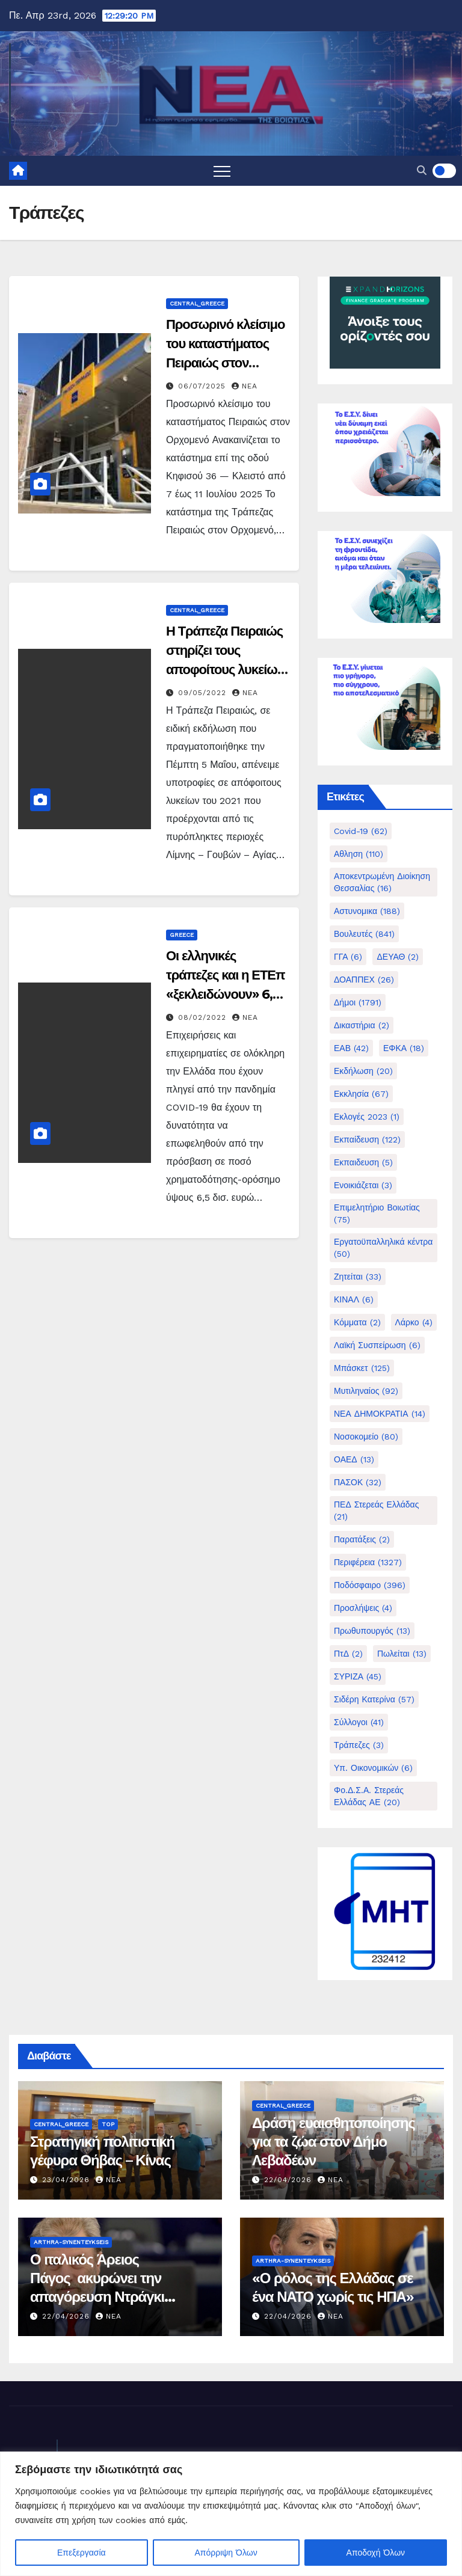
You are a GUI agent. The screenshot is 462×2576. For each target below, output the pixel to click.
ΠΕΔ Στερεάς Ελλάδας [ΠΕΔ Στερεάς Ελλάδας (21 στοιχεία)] (376, 1510)
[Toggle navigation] (222, 171)
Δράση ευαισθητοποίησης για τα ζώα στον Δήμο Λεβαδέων (333, 2141)
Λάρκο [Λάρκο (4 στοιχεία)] (414, 1322)
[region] (231, 2514)
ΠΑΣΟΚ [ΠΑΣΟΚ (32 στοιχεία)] (357, 1482)
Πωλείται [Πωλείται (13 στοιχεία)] (402, 1653)
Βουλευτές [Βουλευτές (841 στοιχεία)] (364, 934)
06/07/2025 (203, 386)
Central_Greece (197, 303)
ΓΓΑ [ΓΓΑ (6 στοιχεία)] (348, 956)
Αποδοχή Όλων (375, 2552)
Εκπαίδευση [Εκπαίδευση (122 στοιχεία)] (367, 1139)
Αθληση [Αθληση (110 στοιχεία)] (358, 854)
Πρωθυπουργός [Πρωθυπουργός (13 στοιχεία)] (372, 1631)
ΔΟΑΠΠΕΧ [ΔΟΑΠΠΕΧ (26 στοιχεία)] (364, 979)
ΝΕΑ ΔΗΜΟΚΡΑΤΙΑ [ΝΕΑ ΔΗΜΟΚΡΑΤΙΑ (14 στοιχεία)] (379, 1413)
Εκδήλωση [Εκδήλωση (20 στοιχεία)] (363, 1071)
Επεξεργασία (81, 2552)
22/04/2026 (289, 2180)
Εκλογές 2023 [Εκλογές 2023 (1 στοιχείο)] (366, 1116)
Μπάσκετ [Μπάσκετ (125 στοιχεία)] (362, 1368)
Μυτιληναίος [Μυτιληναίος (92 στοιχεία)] (366, 1391)
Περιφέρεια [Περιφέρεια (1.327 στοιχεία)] (368, 1562)
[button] (422, 170)
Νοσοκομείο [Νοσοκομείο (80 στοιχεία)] (366, 1436)
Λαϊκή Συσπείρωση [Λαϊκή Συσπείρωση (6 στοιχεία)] (377, 1345)
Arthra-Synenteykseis (71, 2242)
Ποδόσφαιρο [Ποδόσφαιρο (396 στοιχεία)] (369, 1585)
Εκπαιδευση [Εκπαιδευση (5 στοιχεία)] (363, 1162)
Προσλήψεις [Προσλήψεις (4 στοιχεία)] (363, 1608)
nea (244, 386)
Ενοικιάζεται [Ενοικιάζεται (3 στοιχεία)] (363, 1185)
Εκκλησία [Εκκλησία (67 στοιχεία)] (361, 1094)
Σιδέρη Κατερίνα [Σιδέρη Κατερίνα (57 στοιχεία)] (374, 1699)
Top (108, 2124)
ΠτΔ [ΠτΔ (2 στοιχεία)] (348, 1653)
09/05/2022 (203, 692)
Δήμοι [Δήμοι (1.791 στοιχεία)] (357, 1002)
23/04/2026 (67, 2180)
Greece (182, 934)
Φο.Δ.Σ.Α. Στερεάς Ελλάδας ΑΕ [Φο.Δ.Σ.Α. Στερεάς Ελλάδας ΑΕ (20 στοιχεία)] (369, 1796)
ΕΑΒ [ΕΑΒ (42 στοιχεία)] (351, 1048)
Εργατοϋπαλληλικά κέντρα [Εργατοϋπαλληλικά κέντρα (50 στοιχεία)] (383, 1248)
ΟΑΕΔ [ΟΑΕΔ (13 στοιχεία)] (354, 1459)
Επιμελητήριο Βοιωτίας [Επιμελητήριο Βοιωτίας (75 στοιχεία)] (377, 1213)
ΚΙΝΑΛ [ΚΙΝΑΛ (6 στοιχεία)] (354, 1299)
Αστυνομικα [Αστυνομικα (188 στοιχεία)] (367, 911)
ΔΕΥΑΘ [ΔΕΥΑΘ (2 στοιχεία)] (398, 956)
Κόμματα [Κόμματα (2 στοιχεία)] (357, 1322)
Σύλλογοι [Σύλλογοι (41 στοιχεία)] (359, 1722)
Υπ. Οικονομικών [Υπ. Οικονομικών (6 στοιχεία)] (373, 1768)
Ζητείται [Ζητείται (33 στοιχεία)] (357, 1276)
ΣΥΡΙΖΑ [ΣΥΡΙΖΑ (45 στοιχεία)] (357, 1676)
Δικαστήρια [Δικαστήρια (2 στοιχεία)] (361, 1025)
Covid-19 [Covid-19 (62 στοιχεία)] (360, 831)
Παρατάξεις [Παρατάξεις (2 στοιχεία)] (362, 1539)
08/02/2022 (203, 1017)
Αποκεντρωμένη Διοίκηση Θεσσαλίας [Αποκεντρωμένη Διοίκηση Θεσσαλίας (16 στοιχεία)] (382, 882)
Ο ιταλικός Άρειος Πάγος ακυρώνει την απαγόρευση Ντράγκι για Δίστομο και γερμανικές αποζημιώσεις (116, 2297)
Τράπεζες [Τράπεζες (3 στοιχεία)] (359, 1745)
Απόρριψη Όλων (226, 2552)
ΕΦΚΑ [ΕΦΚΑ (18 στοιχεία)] (403, 1048)
